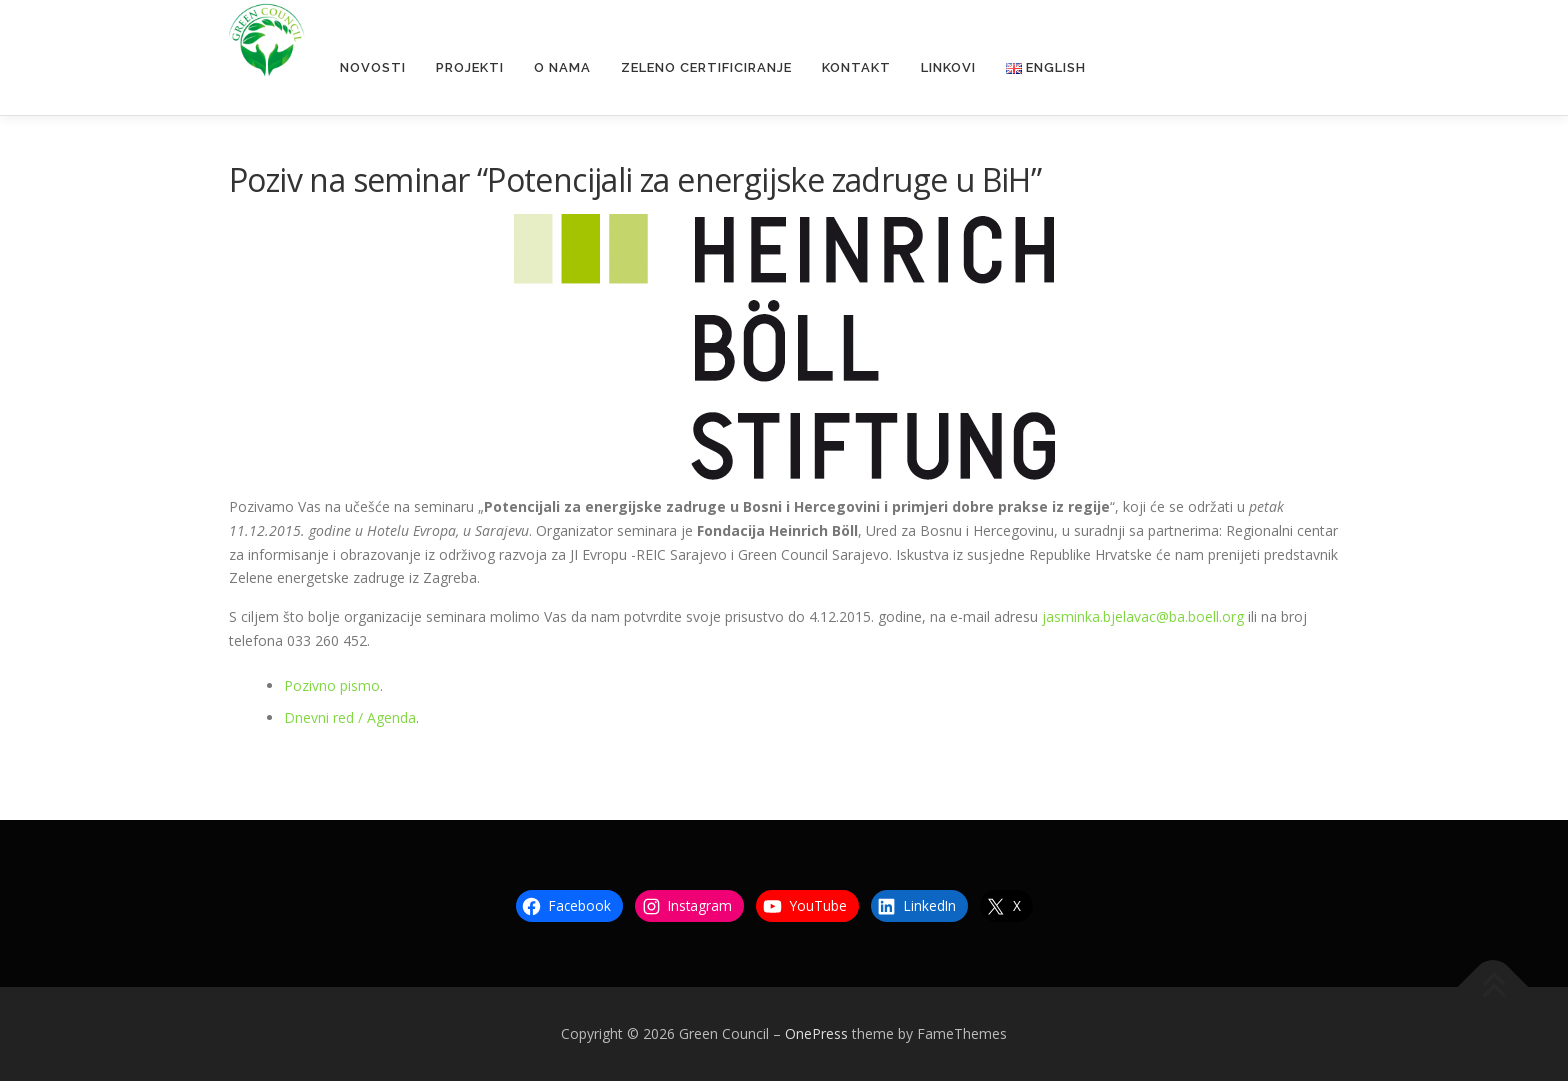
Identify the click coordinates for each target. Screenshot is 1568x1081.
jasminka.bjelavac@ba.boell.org (1143, 616)
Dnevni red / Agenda (350, 717)
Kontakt (856, 67)
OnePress (816, 1033)
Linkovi (948, 67)
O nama (562, 67)
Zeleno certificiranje (706, 67)
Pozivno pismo (332, 685)
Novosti (373, 67)
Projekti (470, 67)
